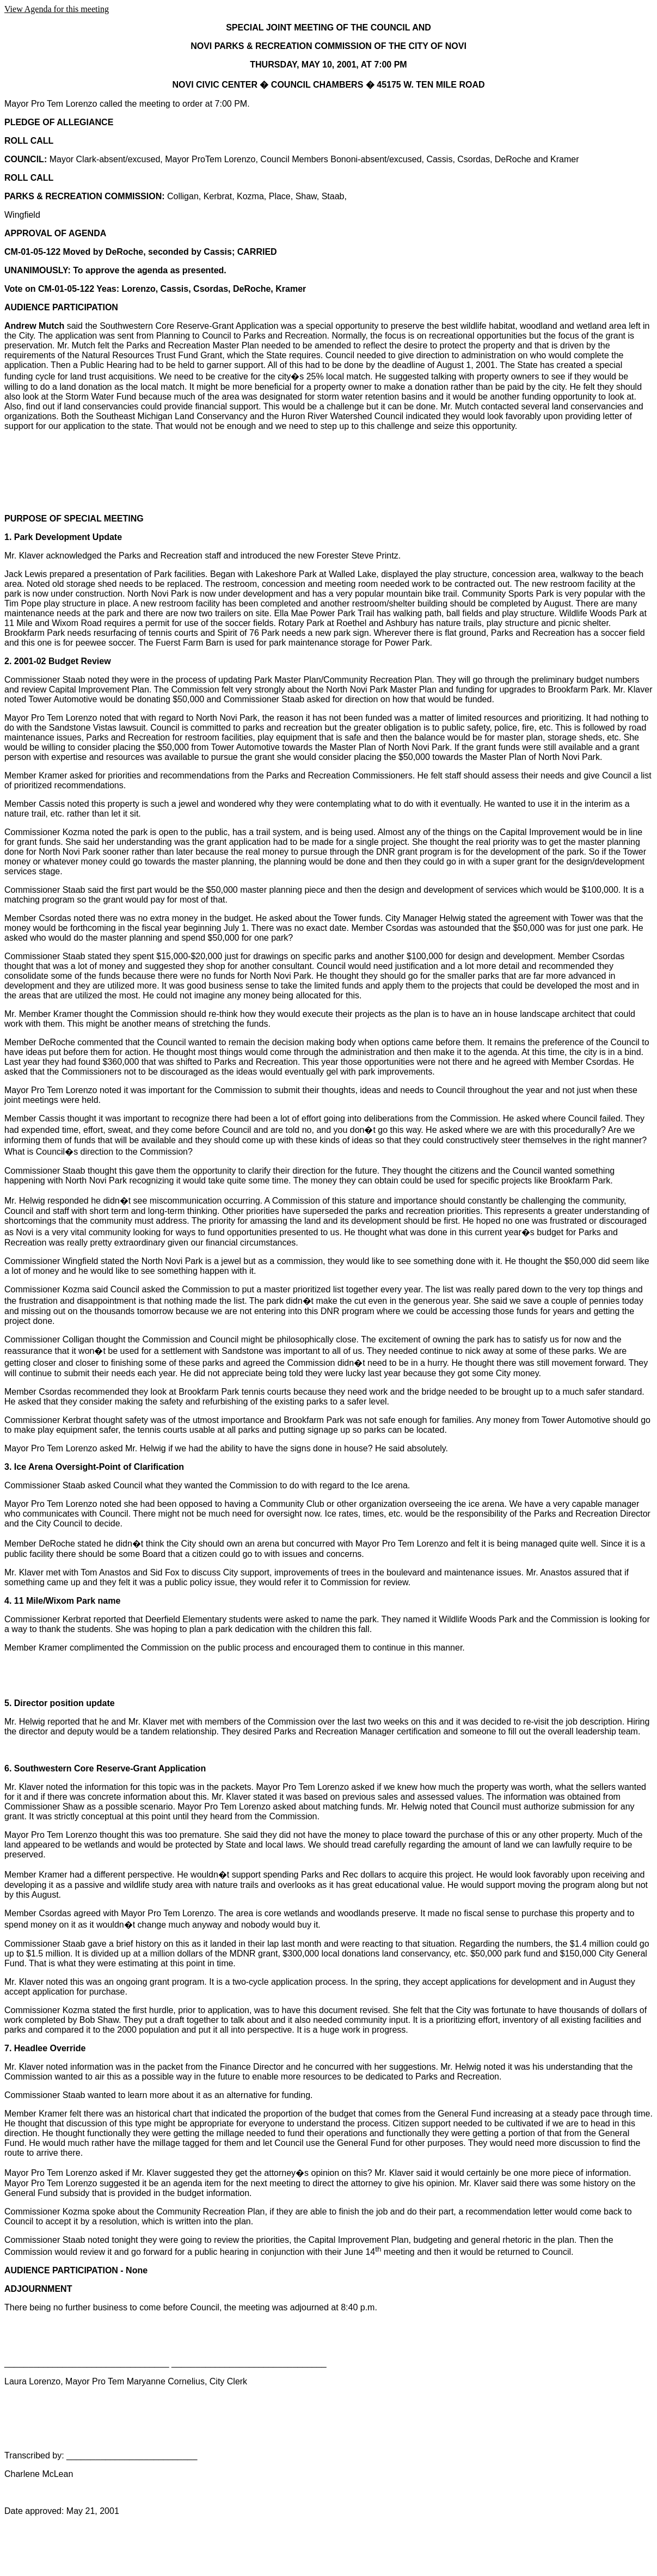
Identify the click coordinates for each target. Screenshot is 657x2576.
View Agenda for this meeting (56, 9)
